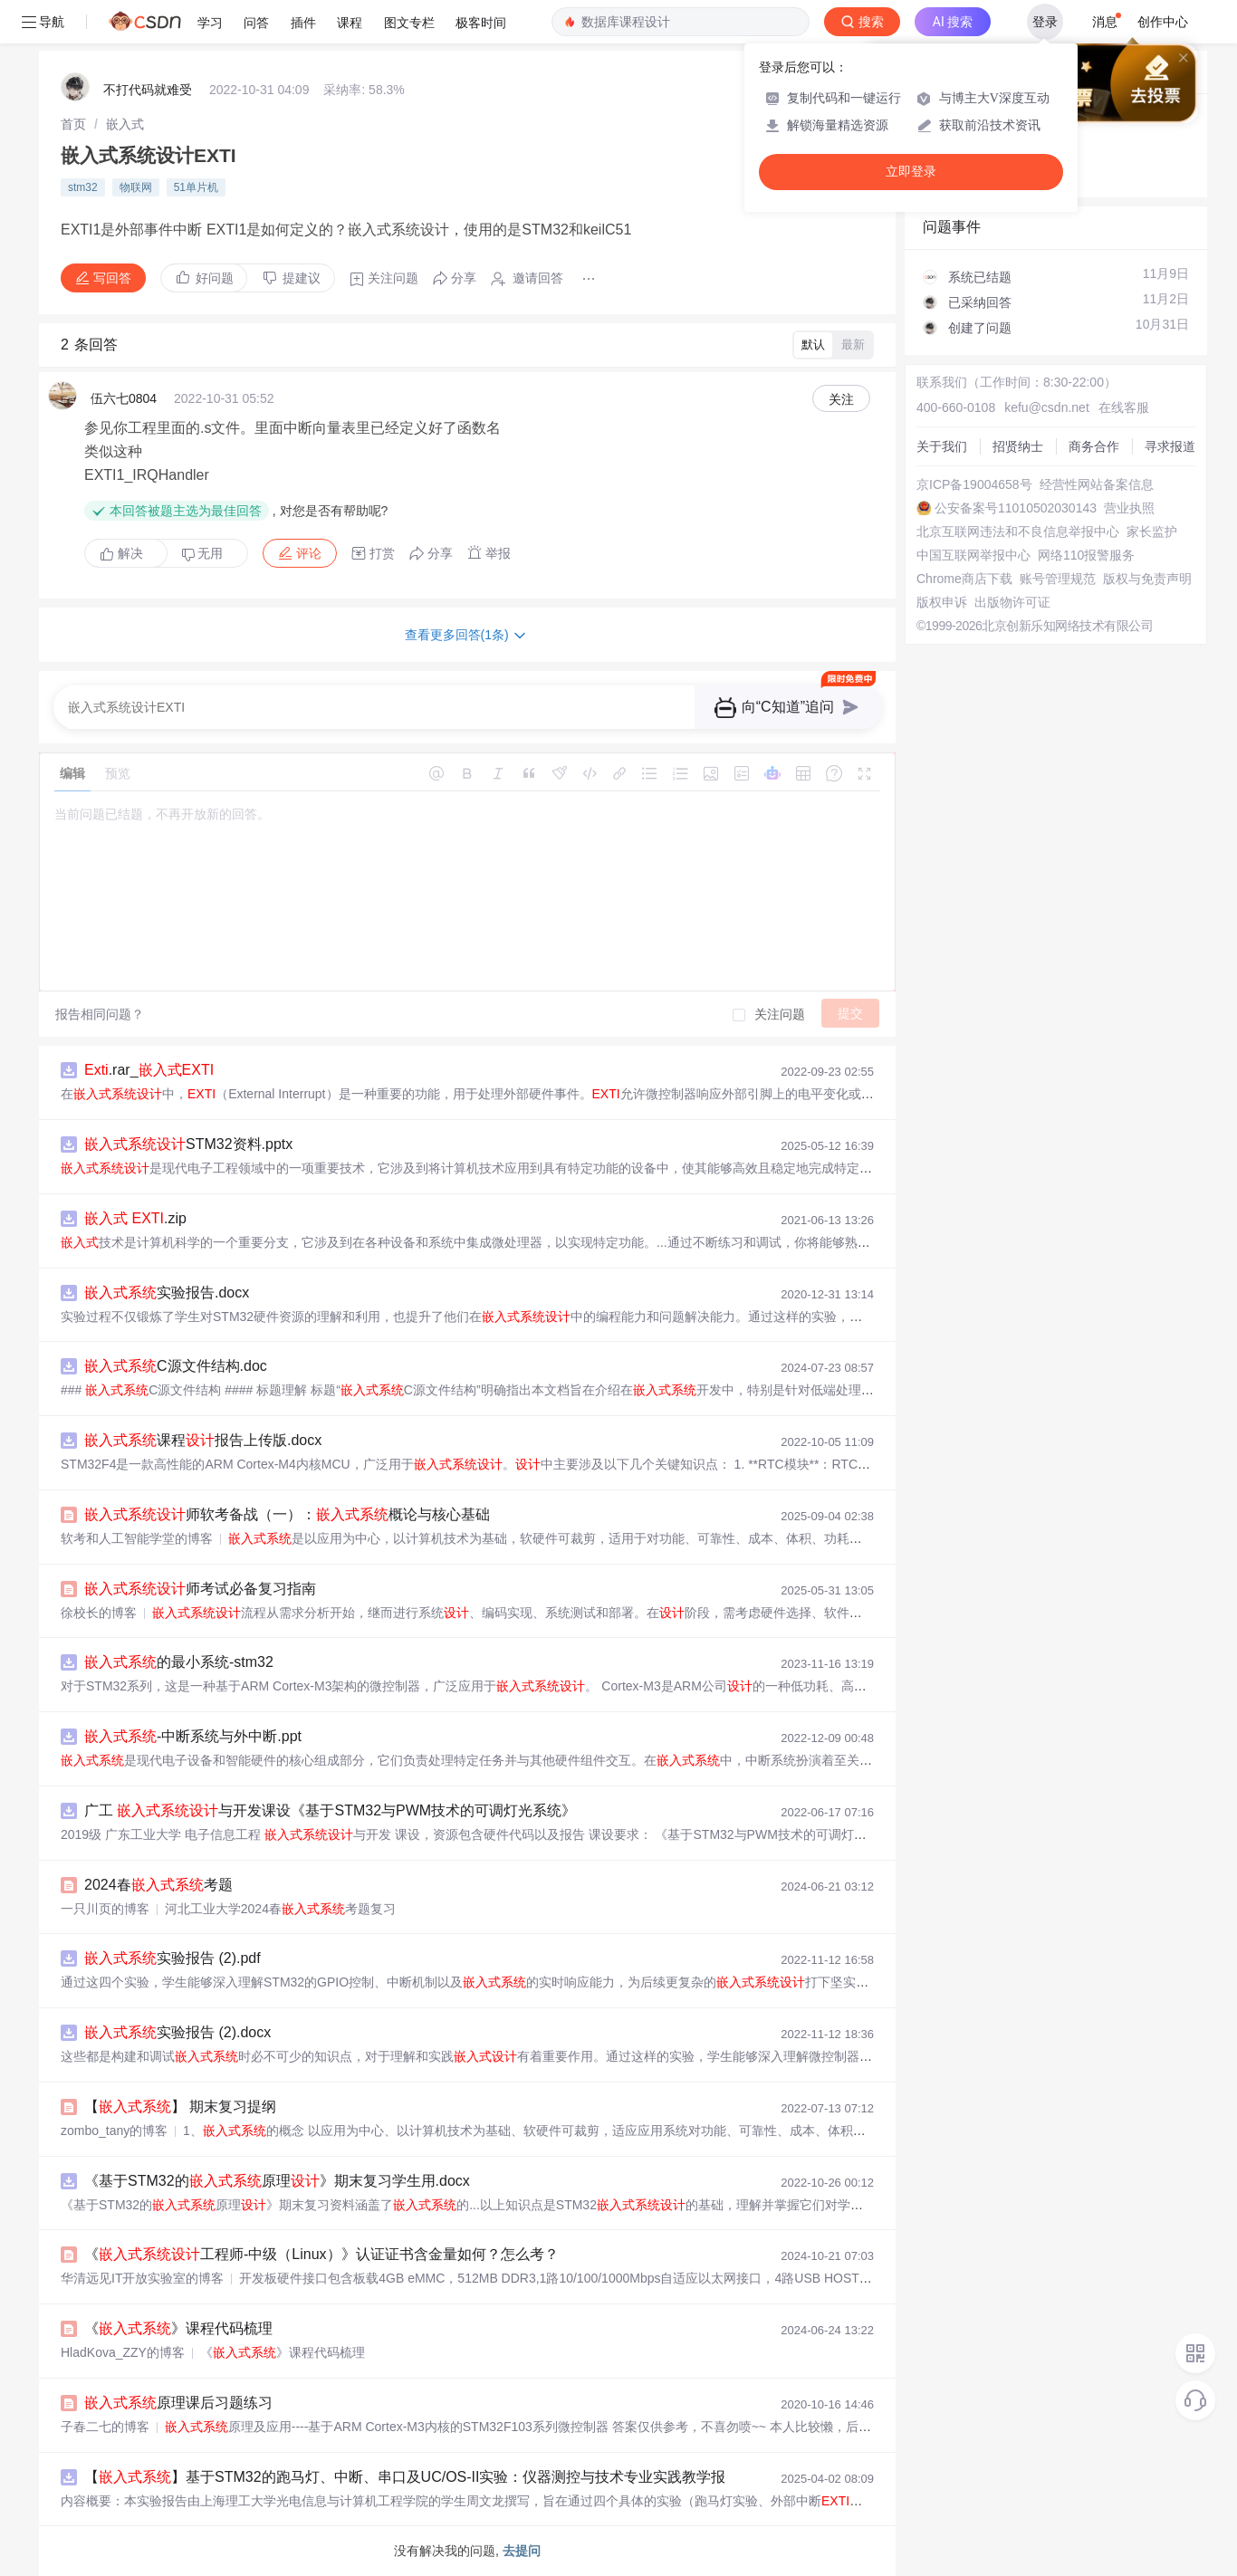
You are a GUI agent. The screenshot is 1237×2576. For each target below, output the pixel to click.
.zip (135, 1218)
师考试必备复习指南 (200, 1588)
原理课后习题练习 (178, 2402)
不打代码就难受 (147, 89)
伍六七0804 (124, 398)
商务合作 (1094, 446)
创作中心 (1162, 21)
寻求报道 (1170, 446)
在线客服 (1123, 407)
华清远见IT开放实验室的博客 (142, 2278)
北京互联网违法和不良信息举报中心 (1017, 531)
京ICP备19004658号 (974, 484)
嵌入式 (125, 124)
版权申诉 (941, 602)
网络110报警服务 (1086, 555)
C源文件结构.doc (175, 1366)
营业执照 (1129, 508)
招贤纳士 (1017, 446)
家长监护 (1152, 531)
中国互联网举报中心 (973, 555)
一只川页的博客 (105, 1908)
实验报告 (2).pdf (172, 1958)
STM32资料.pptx (188, 1144)
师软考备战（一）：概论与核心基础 (287, 1514)
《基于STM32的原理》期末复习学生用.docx (277, 2180)
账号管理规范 (1058, 578)
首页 (73, 124)
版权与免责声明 (1147, 578)
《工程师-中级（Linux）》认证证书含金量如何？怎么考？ (321, 2254)
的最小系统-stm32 (178, 1662)
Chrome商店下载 (964, 578)
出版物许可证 (1012, 602)
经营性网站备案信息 (1097, 484)
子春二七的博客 (105, 2426)
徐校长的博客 (99, 1612)
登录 (1045, 21)
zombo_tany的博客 (114, 2130)
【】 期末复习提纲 (180, 2106)
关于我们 (941, 446)
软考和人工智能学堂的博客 (137, 1538)
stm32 (83, 187)
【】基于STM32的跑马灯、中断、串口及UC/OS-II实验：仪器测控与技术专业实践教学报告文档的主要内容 (462, 2477)
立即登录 (911, 171)
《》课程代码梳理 (178, 2328)
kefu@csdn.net (1046, 407)
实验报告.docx (166, 1292)
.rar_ (149, 1069)
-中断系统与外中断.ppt (193, 1736)
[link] (73, 124)
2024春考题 (158, 1884)
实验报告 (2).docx (177, 2032)
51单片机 (196, 187)
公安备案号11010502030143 (1016, 508)
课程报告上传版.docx (202, 1440)
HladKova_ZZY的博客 (123, 2352)
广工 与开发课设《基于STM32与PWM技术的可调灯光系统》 (330, 1810)
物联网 (136, 187)
